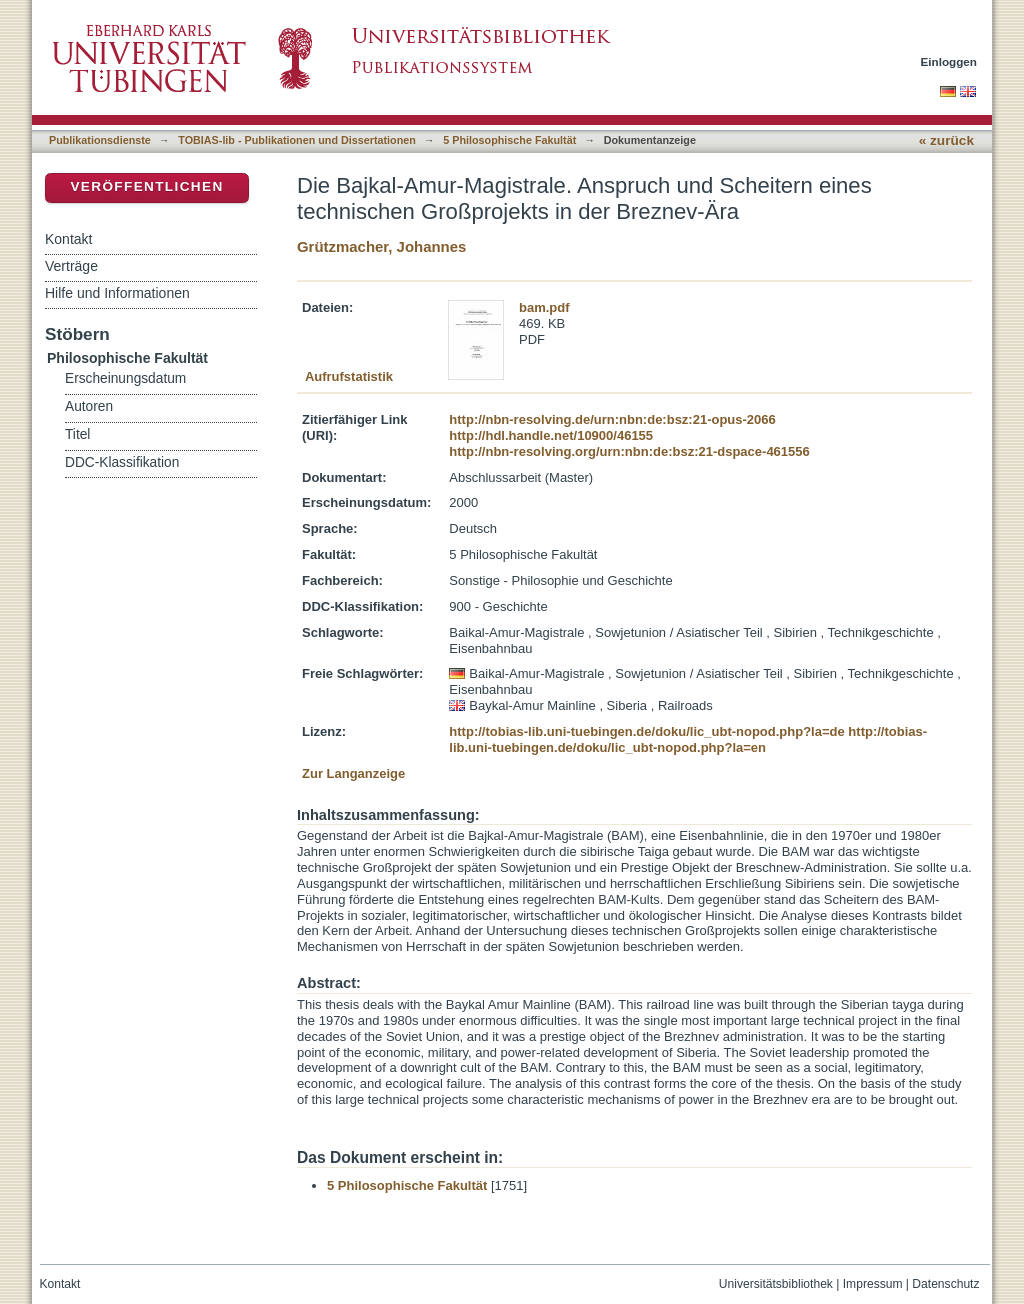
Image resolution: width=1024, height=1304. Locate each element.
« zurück (946, 140)
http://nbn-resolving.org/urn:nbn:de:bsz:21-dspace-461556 (629, 451)
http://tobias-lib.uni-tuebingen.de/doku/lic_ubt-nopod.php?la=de (646, 731)
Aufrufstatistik (349, 376)
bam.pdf (544, 307)
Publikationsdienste (100, 140)
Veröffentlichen (146, 186)
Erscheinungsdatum (125, 378)
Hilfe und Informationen (117, 293)
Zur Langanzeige (353, 773)
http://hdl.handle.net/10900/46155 (551, 435)
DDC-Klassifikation (122, 462)
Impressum (873, 1284)
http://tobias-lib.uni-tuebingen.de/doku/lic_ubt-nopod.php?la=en (688, 739)
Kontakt (68, 239)
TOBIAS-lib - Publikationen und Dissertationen (297, 140)
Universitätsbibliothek (776, 1284)
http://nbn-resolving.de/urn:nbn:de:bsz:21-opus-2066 (612, 419)
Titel (77, 434)
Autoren (89, 406)
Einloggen (949, 61)
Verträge (71, 266)
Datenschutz (945, 1284)
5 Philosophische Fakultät (509, 140)
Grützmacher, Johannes (381, 246)
